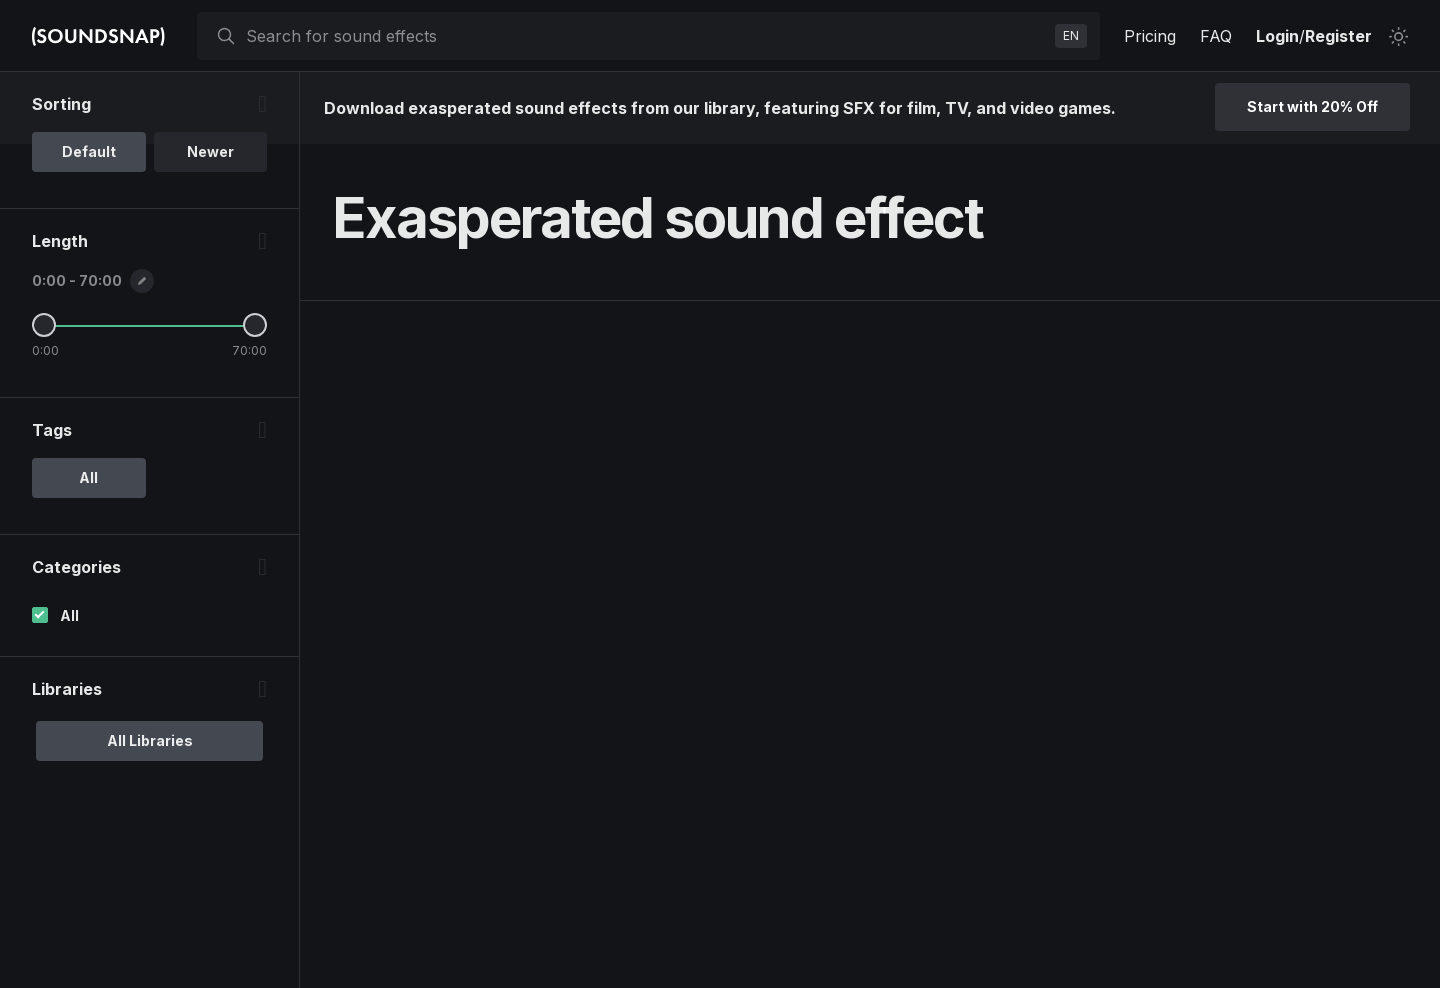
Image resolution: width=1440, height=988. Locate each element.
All (69, 615)
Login (1277, 36)
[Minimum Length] (44, 325)
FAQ (1216, 36)
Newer (210, 151)
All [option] (88, 477)
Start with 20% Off (1312, 106)
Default (89, 151)
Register (1338, 36)
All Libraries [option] (150, 740)
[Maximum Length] (255, 325)
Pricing (1150, 36)
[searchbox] (646, 36)
